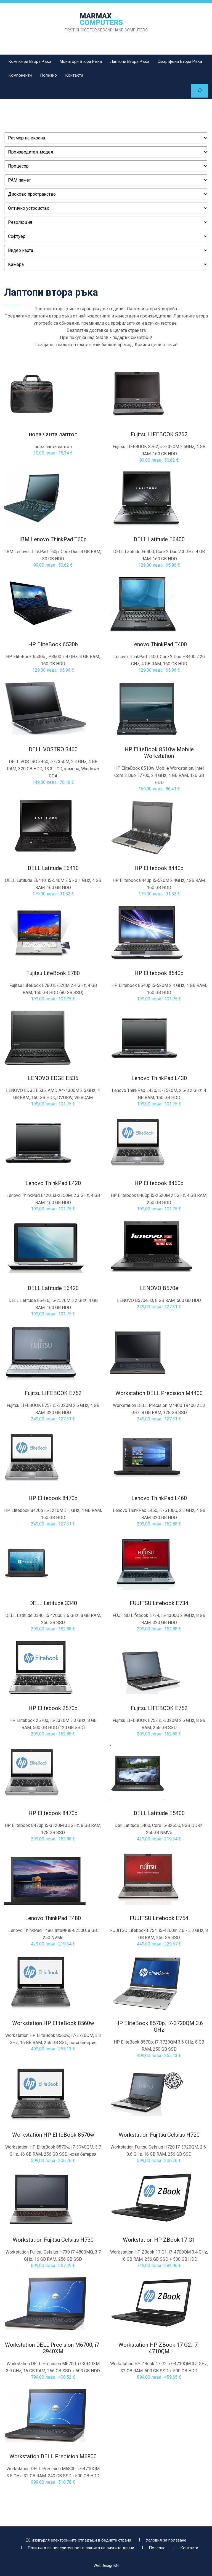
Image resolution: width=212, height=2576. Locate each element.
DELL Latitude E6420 (53, 1288)
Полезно (48, 75)
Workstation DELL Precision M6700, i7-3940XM (53, 2348)
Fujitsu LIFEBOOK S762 (159, 435)
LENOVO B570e (159, 1288)
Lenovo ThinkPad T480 (53, 1918)
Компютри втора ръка (29, 61)
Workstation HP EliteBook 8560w (53, 2023)
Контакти (74, 75)
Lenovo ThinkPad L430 (159, 1078)
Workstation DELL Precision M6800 (53, 2457)
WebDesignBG (106, 2562)
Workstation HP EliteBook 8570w (53, 2135)
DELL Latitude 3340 (53, 1603)
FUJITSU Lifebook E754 (159, 1918)
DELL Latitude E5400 (159, 1813)
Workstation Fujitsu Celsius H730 (53, 2240)
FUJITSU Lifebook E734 (159, 1603)
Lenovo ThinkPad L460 (159, 1498)
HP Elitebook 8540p (159, 973)
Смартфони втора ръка (180, 61)
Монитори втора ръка (81, 61)
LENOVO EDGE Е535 (53, 1078)
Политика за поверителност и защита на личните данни (81, 2544)
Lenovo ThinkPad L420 (53, 1183)
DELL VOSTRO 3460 (53, 750)
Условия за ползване (166, 2536)
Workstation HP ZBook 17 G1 (159, 2240)
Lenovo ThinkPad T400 (159, 645)
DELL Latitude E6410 (53, 868)
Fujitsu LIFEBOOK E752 (53, 1393)
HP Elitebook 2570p (53, 1708)
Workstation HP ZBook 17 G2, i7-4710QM (159, 2348)
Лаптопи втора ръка (129, 61)
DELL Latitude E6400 (159, 540)
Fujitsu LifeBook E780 (53, 973)
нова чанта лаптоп (53, 435)
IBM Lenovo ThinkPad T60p (53, 540)
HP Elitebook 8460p (159, 1183)
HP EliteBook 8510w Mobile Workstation (159, 753)
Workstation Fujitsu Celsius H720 (159, 2135)
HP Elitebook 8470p (53, 1498)
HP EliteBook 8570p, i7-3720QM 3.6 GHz (159, 2027)
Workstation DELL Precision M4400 (159, 1393)
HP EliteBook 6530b (53, 645)
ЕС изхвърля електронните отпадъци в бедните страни (78, 2536)
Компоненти (20, 75)
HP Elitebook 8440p (159, 868)
